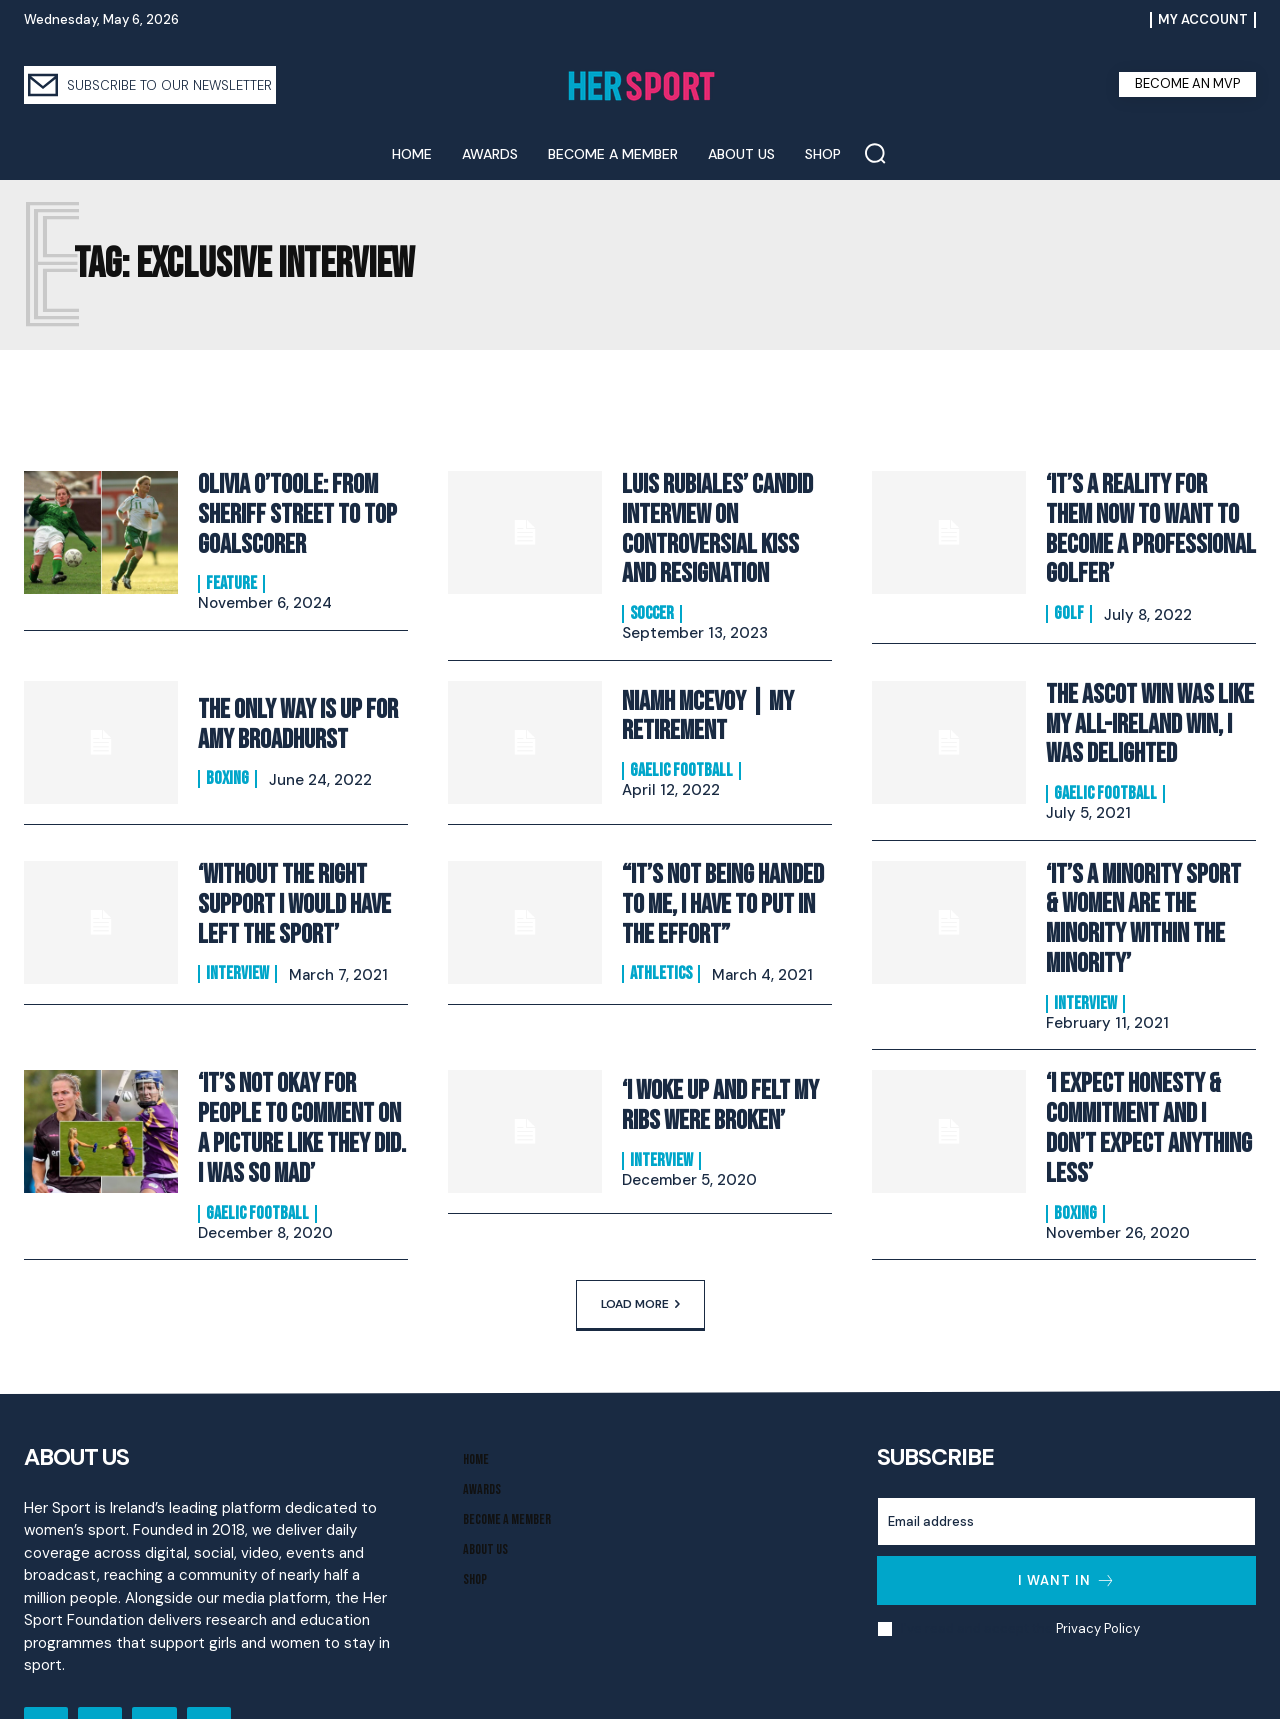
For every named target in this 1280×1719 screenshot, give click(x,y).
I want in (1067, 1502)
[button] (875, 153)
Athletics (661, 945)
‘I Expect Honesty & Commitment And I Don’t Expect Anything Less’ (1145, 1045)
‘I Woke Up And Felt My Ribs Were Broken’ (712, 1042)
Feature (231, 574)
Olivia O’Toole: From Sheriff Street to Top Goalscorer (289, 510)
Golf (1069, 580)
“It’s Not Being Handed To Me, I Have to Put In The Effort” (727, 881)
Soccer (652, 601)
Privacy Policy (1097, 1550)
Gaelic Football (681, 754)
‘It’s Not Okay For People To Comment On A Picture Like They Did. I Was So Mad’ (301, 1058)
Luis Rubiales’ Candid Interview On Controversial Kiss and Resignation (720, 523)
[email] (1066, 1443)
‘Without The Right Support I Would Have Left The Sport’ (286, 881)
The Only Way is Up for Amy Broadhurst (288, 711)
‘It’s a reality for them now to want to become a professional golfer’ (1150, 515)
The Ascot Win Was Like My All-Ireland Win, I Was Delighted (1149, 706)
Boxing (227, 762)
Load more (640, 1226)
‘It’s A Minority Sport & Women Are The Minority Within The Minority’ (1145, 876)
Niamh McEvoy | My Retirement (700, 702)
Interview (237, 945)
